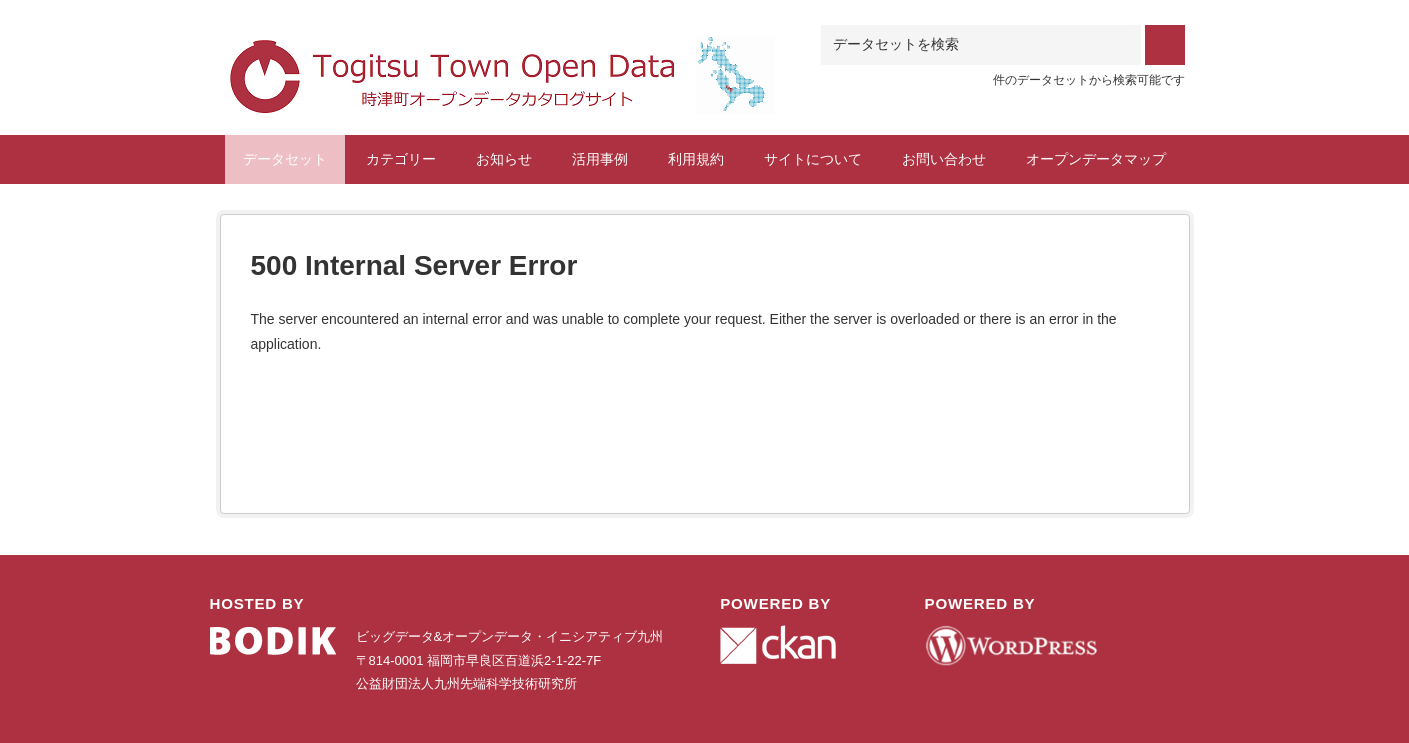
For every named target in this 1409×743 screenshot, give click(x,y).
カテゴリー (401, 159)
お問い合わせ (944, 159)
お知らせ (504, 159)
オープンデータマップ (1096, 159)
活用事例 (600, 159)
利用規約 (696, 159)
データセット (285, 159)
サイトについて (813, 159)
